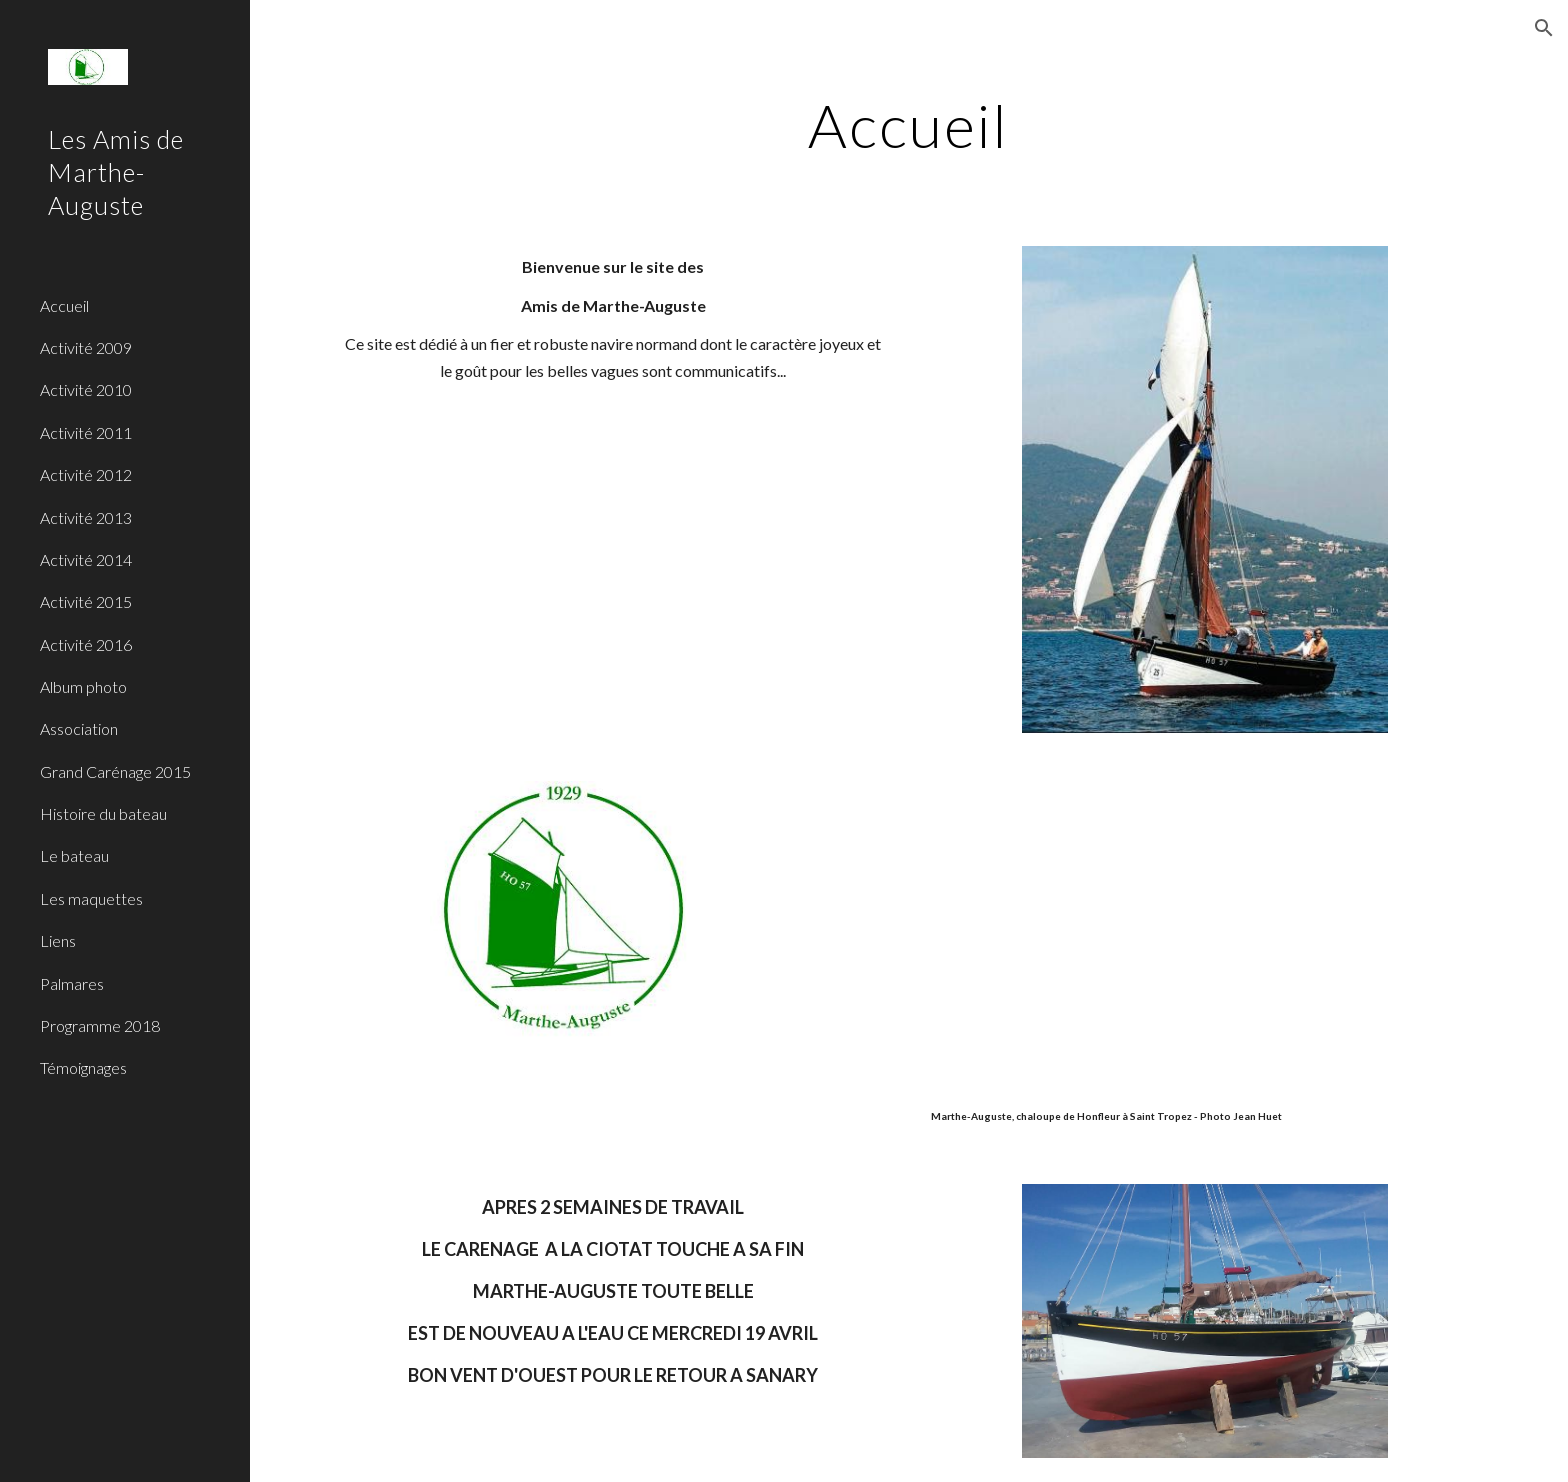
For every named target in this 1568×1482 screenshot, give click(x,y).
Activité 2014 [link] (86, 559)
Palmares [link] (72, 983)
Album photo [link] (83, 686)
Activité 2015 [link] (86, 601)
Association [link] (79, 728)
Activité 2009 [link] (86, 347)
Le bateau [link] (74, 855)
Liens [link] (58, 940)
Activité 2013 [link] (86, 517)
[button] (1544, 28)
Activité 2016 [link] (86, 644)
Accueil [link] (64, 305)
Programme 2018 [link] (100, 1025)
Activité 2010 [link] (86, 389)
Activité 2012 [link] (86, 474)
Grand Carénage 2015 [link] (115, 771)
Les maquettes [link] (91, 898)
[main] (909, 125)
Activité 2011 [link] (86, 432)
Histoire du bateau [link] (103, 813)
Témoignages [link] (83, 1067)
